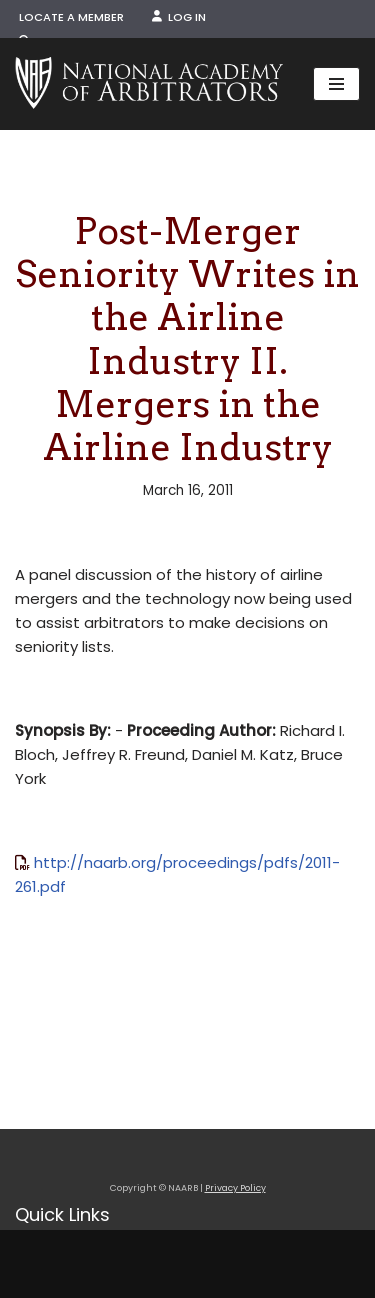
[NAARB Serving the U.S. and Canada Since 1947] (149, 84)
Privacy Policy (235, 1188)
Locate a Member (71, 17)
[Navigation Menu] (336, 84)
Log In (179, 17)
